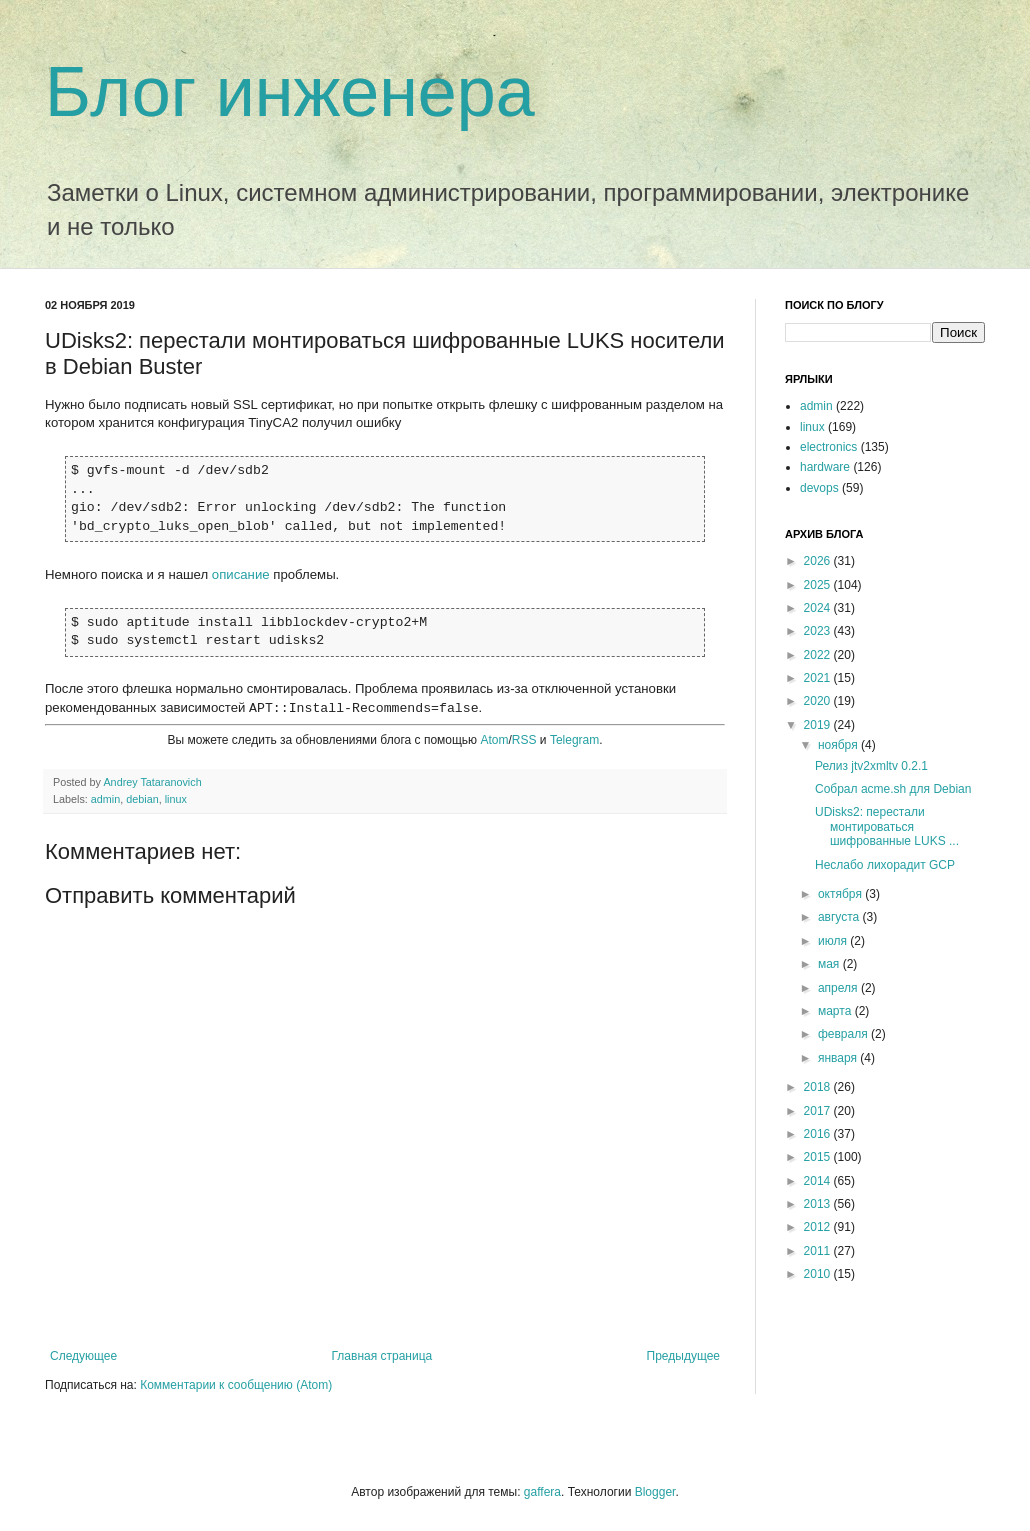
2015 (819, 1157)
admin (105, 799)
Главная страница (382, 1356)
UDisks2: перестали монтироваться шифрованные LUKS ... (887, 826)
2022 (819, 655)
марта (836, 1011)
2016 (819, 1134)
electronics (828, 447)
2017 (819, 1111)
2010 (819, 1274)
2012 (819, 1227)
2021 (819, 678)
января (839, 1058)
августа (840, 917)
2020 (819, 701)
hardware (825, 467)
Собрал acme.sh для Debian (893, 789)
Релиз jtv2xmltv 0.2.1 (871, 766)
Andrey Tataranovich (152, 782)
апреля (839, 988)
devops (819, 488)
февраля (844, 1034)
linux (176, 799)
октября (841, 894)
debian (142, 799)
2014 (819, 1181)
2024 (819, 608)
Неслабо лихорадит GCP (885, 865)
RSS (524, 740)
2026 (819, 561)
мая (830, 964)
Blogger (655, 1492)
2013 (819, 1204)
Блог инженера (290, 92)
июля (834, 941)
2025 (819, 585)
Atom (494, 740)
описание (241, 574)
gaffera (542, 1492)
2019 (819, 725)
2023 (819, 631)
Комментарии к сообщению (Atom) (236, 1385)
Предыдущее (683, 1356)
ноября (839, 745)
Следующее (83, 1356)
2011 (819, 1251)
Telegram (574, 740)
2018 (819, 1087)
